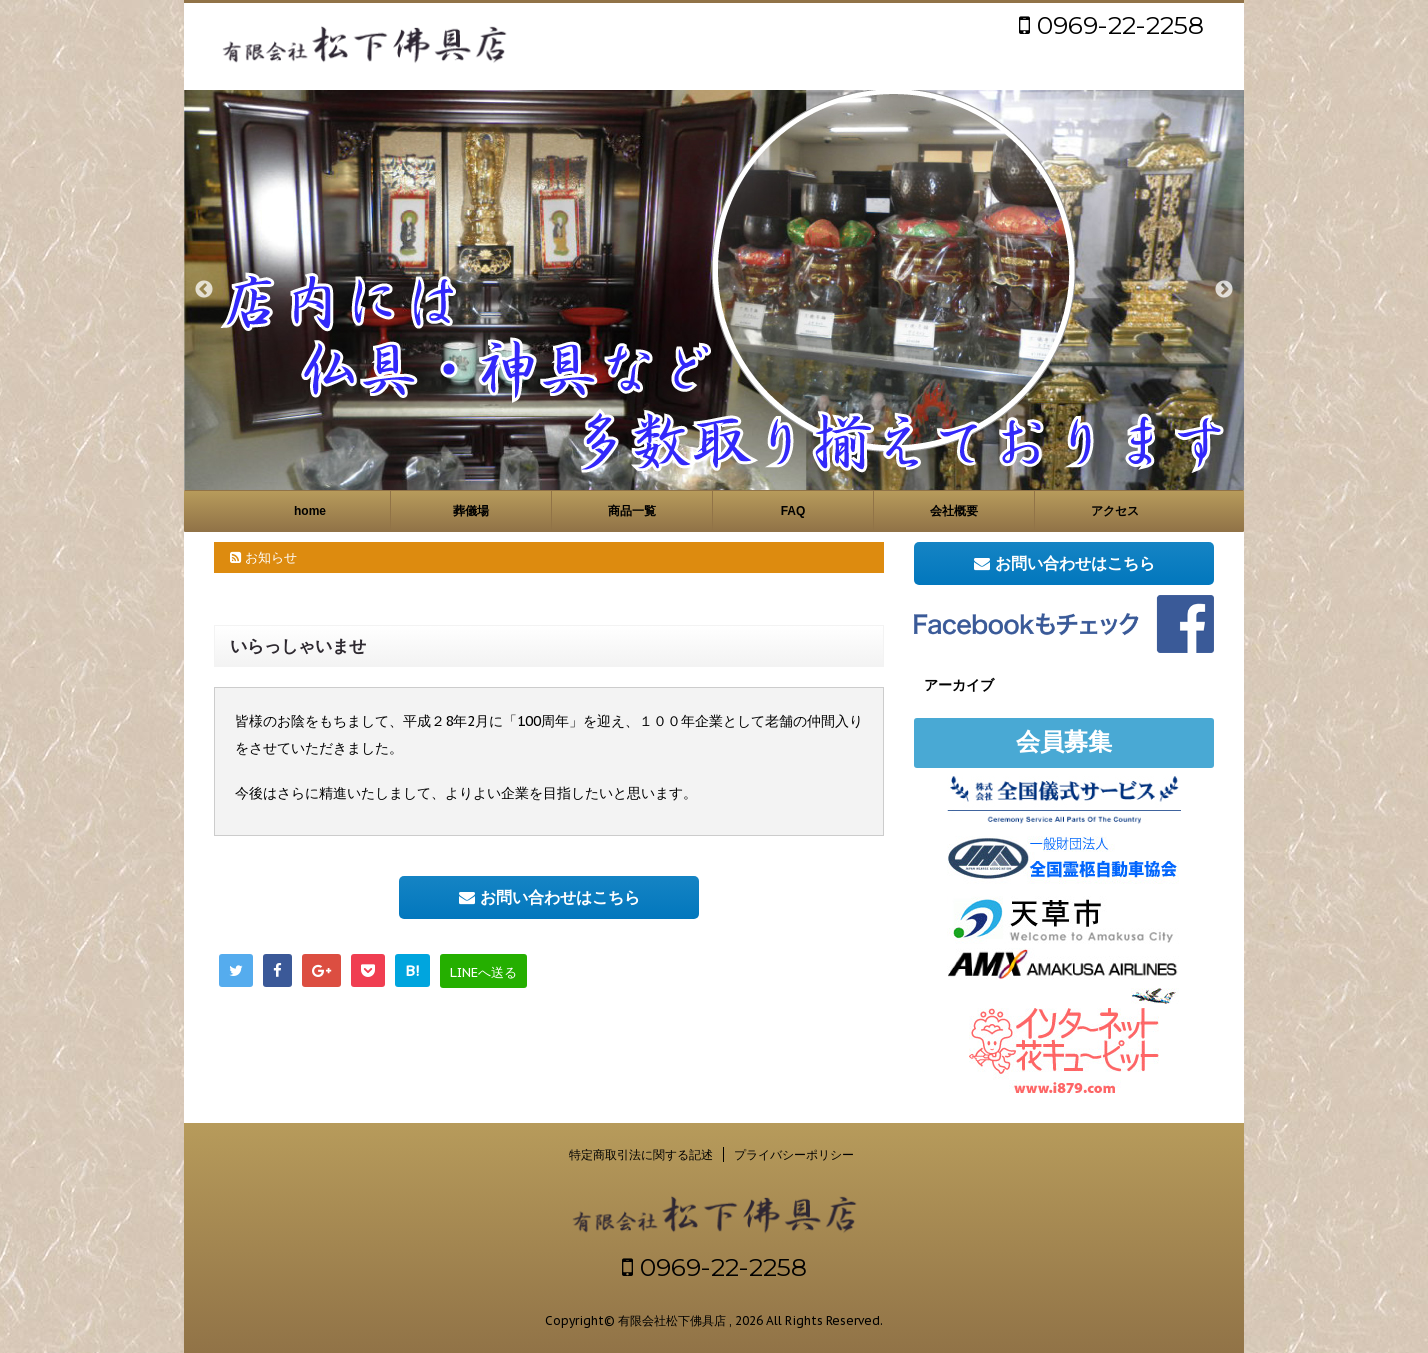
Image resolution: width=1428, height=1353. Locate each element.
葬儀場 (471, 511)
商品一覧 (632, 511)
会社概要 (954, 511)
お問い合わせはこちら (549, 897)
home (310, 511)
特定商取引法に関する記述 (641, 1154)
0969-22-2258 (1111, 25)
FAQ (793, 511)
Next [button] (1224, 290)
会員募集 (1064, 741)
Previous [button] (204, 290)
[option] (714, 290)
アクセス (1115, 511)
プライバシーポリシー (794, 1154)
